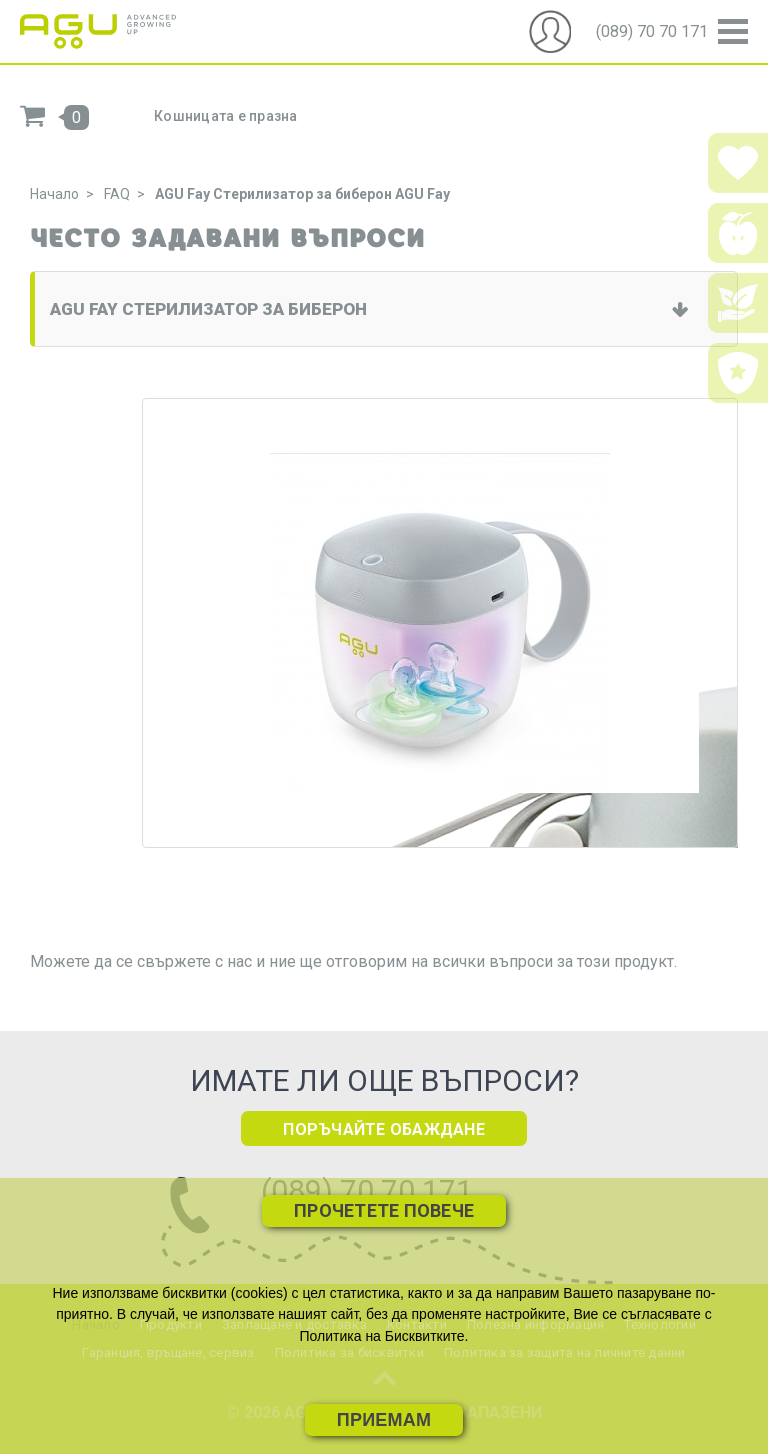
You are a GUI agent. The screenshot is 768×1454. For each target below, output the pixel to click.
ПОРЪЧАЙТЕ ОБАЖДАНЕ (384, 1129)
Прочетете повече (384, 1210)
